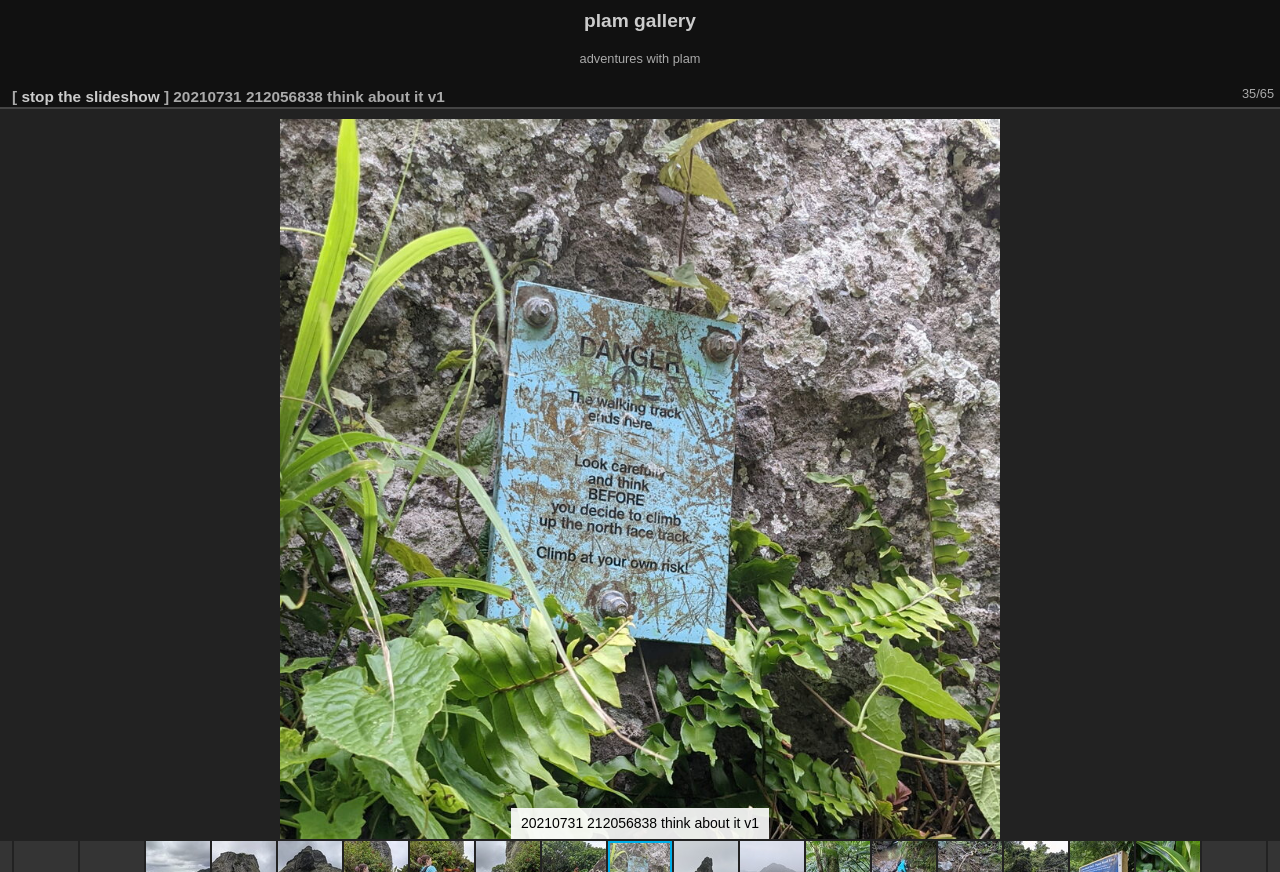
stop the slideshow (90, 96)
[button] (1262, 137)
